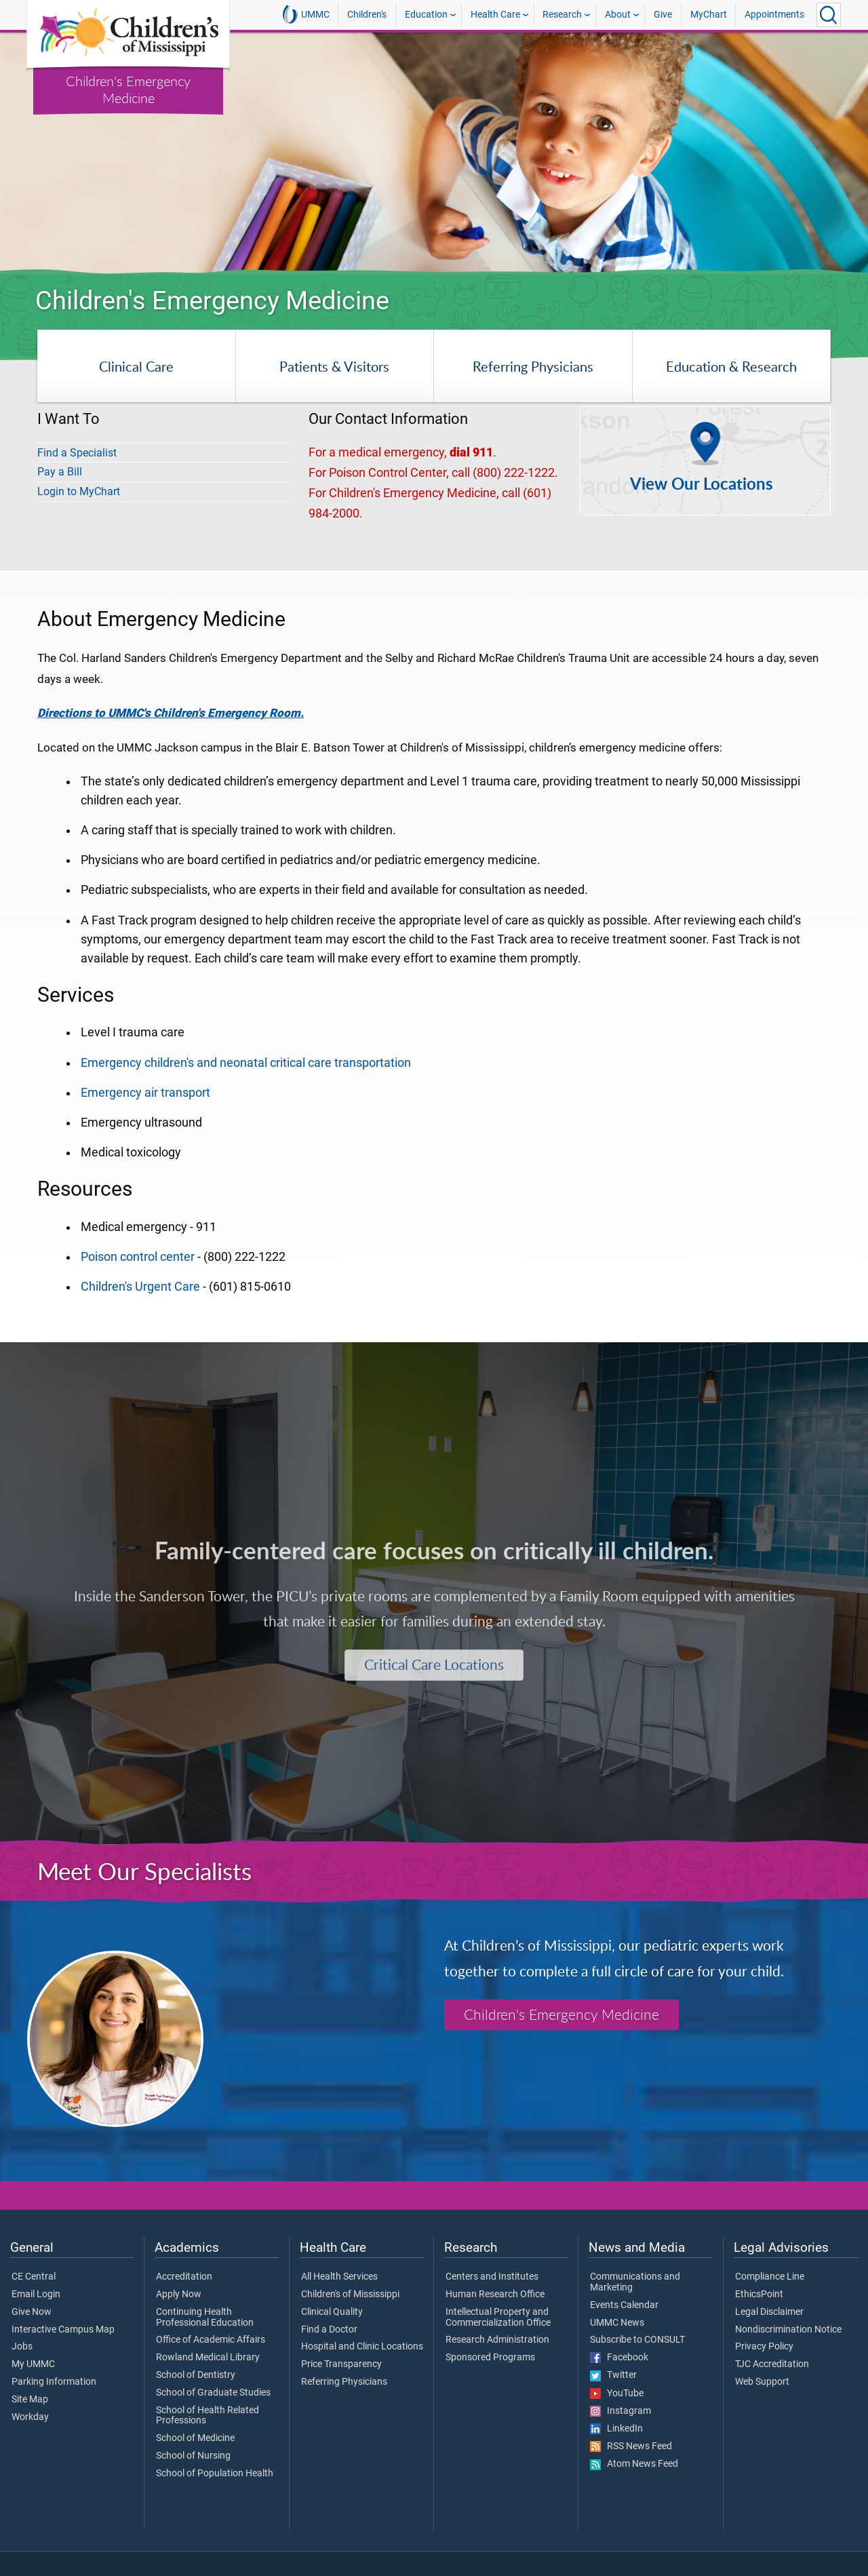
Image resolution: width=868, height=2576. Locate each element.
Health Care (495, 14)
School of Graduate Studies (213, 2392)
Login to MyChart (78, 491)
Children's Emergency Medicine (128, 89)
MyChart (708, 14)
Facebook (619, 2357)
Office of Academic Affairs (210, 2340)
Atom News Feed (634, 2464)
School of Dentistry (195, 2375)
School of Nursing (193, 2456)
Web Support (762, 2382)
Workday (30, 2417)
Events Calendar (624, 2305)
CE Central (34, 2276)
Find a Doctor (329, 2329)
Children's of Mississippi (350, 2294)
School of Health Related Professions (207, 2416)
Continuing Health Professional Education (205, 2317)
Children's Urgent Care (140, 1286)
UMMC (306, 14)
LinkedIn (616, 2428)
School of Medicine (195, 2438)
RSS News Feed (631, 2446)
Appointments (774, 14)
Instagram (620, 2411)
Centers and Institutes (492, 2276)
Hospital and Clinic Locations (362, 2346)
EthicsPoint (759, 2294)
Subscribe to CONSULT (637, 2340)
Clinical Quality (332, 2312)
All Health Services (339, 2276)
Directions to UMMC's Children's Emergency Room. (170, 713)
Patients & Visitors (334, 366)
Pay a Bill (59, 471)
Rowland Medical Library (208, 2357)
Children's (367, 14)
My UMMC (33, 2364)
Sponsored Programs (490, 2357)
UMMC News (617, 2323)
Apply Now (178, 2294)
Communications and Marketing (635, 2282)
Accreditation (184, 2276)
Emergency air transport (145, 1092)
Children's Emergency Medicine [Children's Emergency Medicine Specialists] (561, 2014)
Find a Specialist (77, 452)
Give (663, 14)
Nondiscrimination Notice (788, 2329)
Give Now (32, 2312)
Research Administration (497, 2340)
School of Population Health (214, 2473)
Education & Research (731, 366)
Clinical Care (136, 366)
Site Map (30, 2399)
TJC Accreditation (772, 2364)
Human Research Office (495, 2294)
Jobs (22, 2346)
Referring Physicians (533, 366)
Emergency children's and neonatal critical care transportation (246, 1063)
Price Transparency (341, 2364)
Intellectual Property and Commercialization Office (498, 2317)
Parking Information (54, 2382)
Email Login (36, 2294)
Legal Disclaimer (769, 2312)
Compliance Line (769, 2276)
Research (562, 14)
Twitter (613, 2375)
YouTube (617, 2393)
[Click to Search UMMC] (828, 15)
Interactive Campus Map (63, 2329)
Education (426, 14)
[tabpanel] (434, 153)
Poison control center (138, 1257)
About (618, 14)
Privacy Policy (764, 2346)
